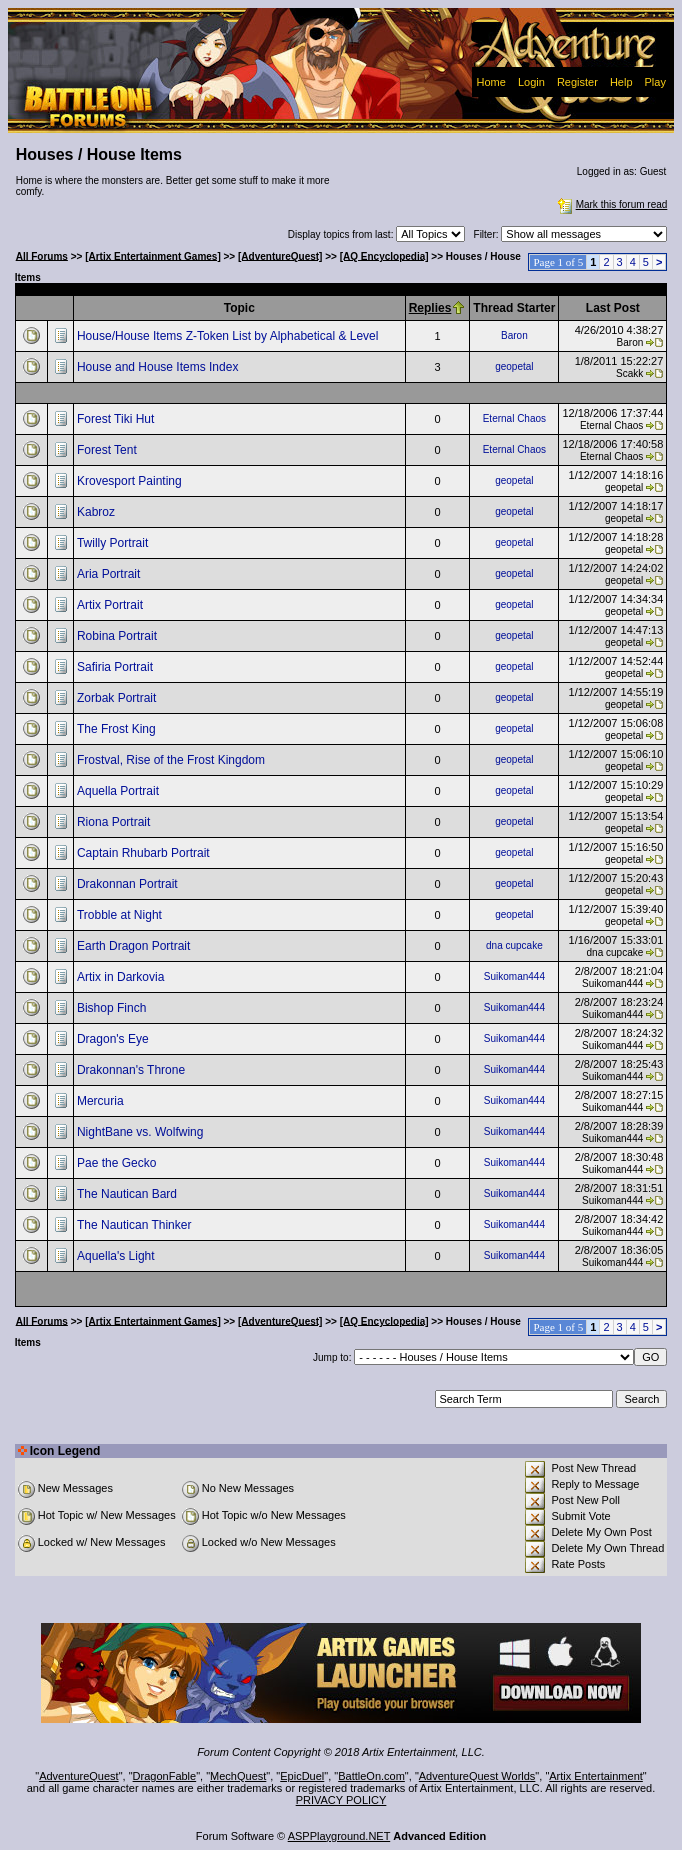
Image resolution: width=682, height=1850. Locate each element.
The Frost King (118, 729)
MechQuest (238, 1776)
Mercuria (102, 1101)
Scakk (629, 373)
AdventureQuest (79, 1776)
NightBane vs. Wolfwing (142, 1132)
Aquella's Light (117, 1256)
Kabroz (97, 512)
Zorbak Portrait (118, 698)
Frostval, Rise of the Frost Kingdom (172, 760)
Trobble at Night (121, 915)
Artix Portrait (111, 605)
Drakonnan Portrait (129, 884)
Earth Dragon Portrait (135, 946)
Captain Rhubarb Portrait (145, 853)
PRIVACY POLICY (341, 1800)
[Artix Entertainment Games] (153, 255)
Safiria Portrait (116, 667)
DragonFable (165, 1776)
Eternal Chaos (514, 418)
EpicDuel (302, 1776)
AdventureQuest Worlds (477, 1776)
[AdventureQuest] (280, 255)
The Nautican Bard (128, 1194)
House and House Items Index (159, 367)
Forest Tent (108, 450)
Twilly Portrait (114, 543)
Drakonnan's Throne (132, 1070)
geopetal (514, 366)
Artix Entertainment (596, 1776)
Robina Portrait (118, 636)
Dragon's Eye (114, 1039)
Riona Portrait (115, 822)
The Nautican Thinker (136, 1225)
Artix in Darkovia (122, 977)
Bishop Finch (113, 1008)
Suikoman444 (514, 976)
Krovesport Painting (131, 481)
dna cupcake (514, 945)
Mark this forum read (611, 204)
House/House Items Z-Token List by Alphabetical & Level (229, 336)
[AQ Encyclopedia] (384, 255)
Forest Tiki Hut (117, 419)
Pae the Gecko (118, 1163)
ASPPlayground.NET (339, 1836)
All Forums (42, 255)
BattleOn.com (371, 1776)
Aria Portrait (110, 574)
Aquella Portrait (119, 791)
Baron (514, 335)
